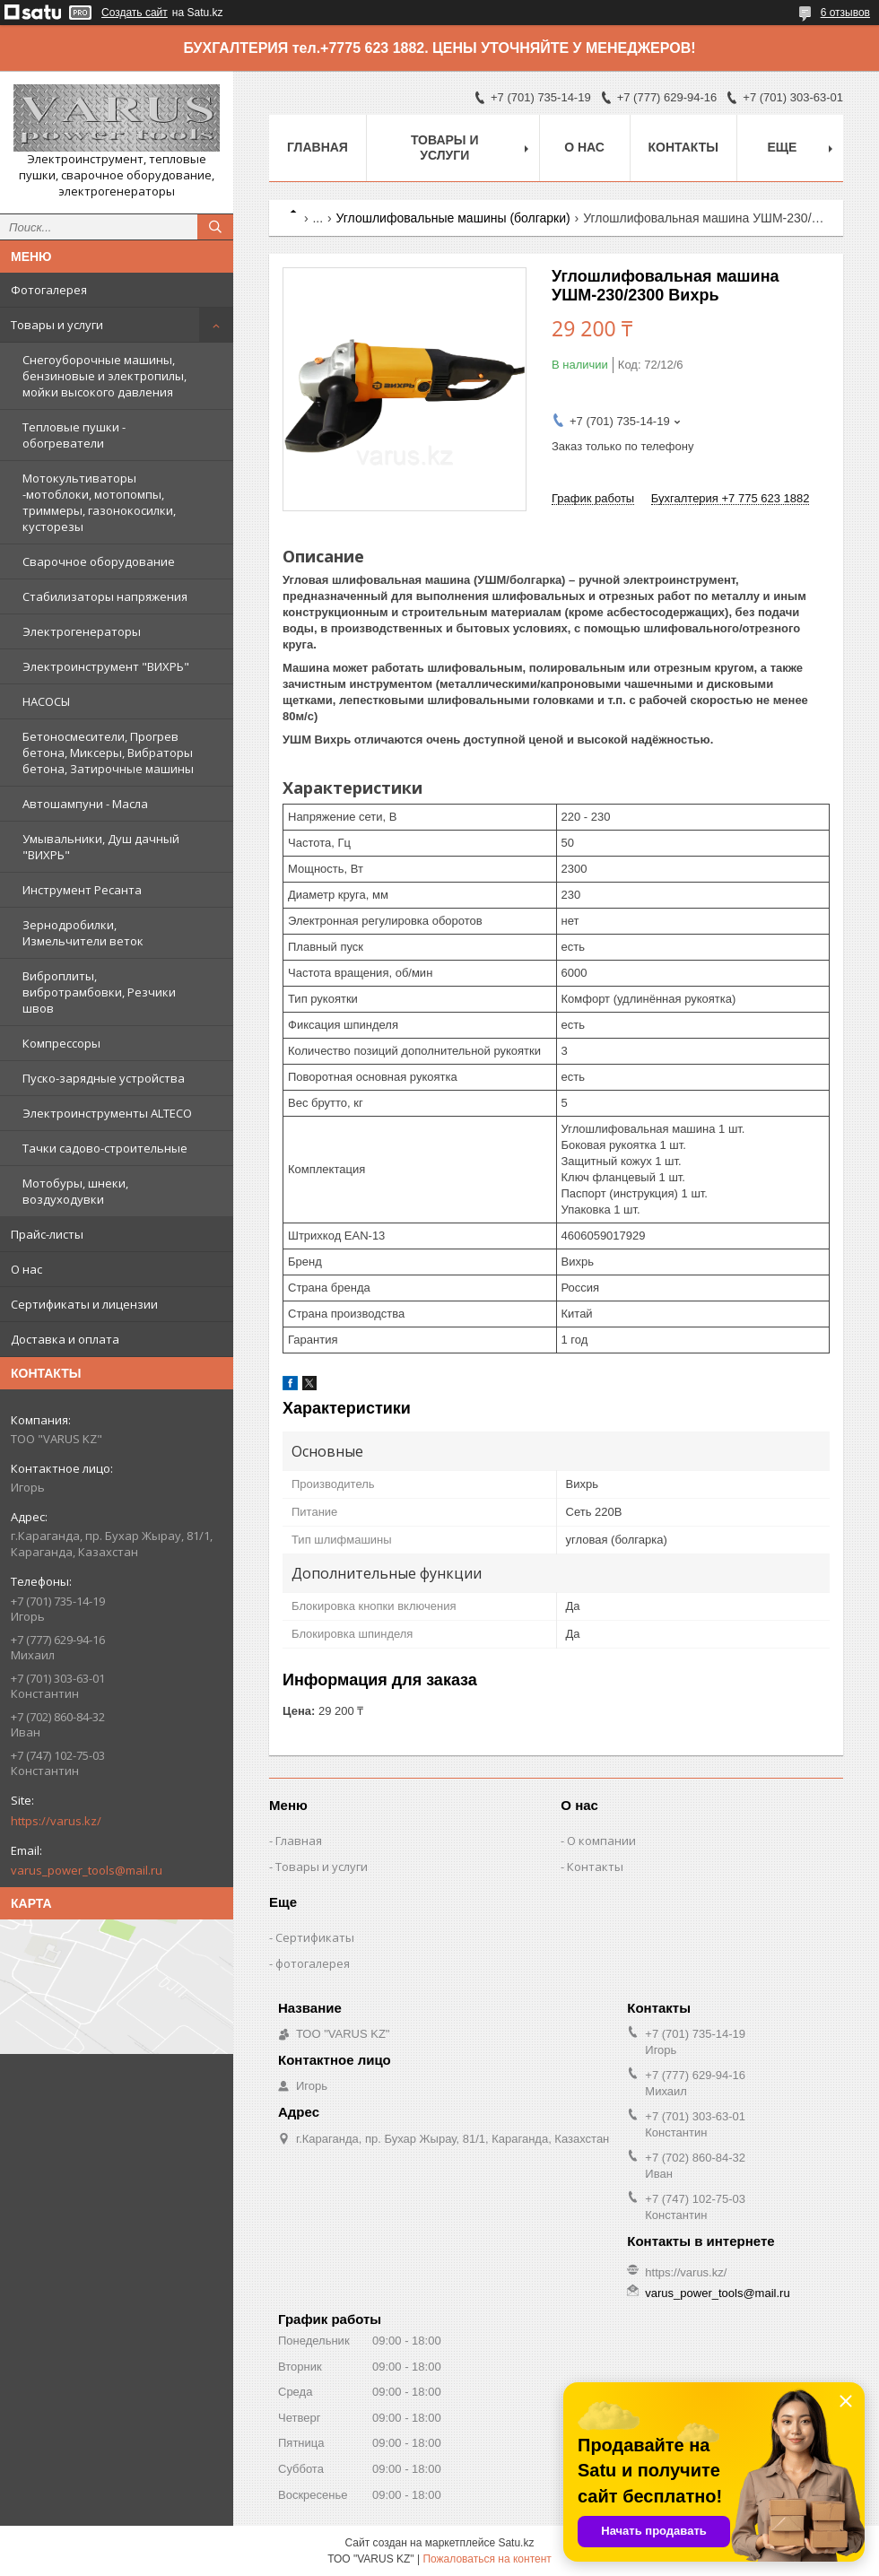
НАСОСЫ (46, 701)
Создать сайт (134, 12)
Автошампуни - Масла (85, 804)
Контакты (683, 147)
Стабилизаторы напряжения (104, 596)
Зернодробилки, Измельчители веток (83, 933)
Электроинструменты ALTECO (107, 1113)
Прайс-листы (47, 1234)
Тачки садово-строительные (104, 1148)
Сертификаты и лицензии (84, 1304)
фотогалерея (312, 1963)
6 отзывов (845, 12)
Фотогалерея (49, 290)
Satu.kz (516, 2543)
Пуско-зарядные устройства (103, 1078)
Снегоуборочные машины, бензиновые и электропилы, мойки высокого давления (104, 376)
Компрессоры (61, 1043)
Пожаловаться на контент (486, 2559)
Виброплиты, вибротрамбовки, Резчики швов (99, 992)
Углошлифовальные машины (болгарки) (453, 218)
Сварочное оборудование (98, 561)
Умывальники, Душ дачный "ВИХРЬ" (100, 847)
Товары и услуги (57, 325)
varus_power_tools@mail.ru (86, 1870)
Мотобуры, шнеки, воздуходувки (75, 1191)
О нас (26, 1269)
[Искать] (215, 226)
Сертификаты (314, 1937)
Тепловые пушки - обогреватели (74, 435)
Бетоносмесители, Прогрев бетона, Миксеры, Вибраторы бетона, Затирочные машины (108, 752)
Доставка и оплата (65, 1339)
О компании (601, 1840)
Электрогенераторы (81, 631)
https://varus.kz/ (56, 1821)
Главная (317, 147)
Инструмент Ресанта (82, 890)
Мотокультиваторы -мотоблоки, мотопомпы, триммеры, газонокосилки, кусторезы (99, 502)
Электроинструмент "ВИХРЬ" (105, 666)
